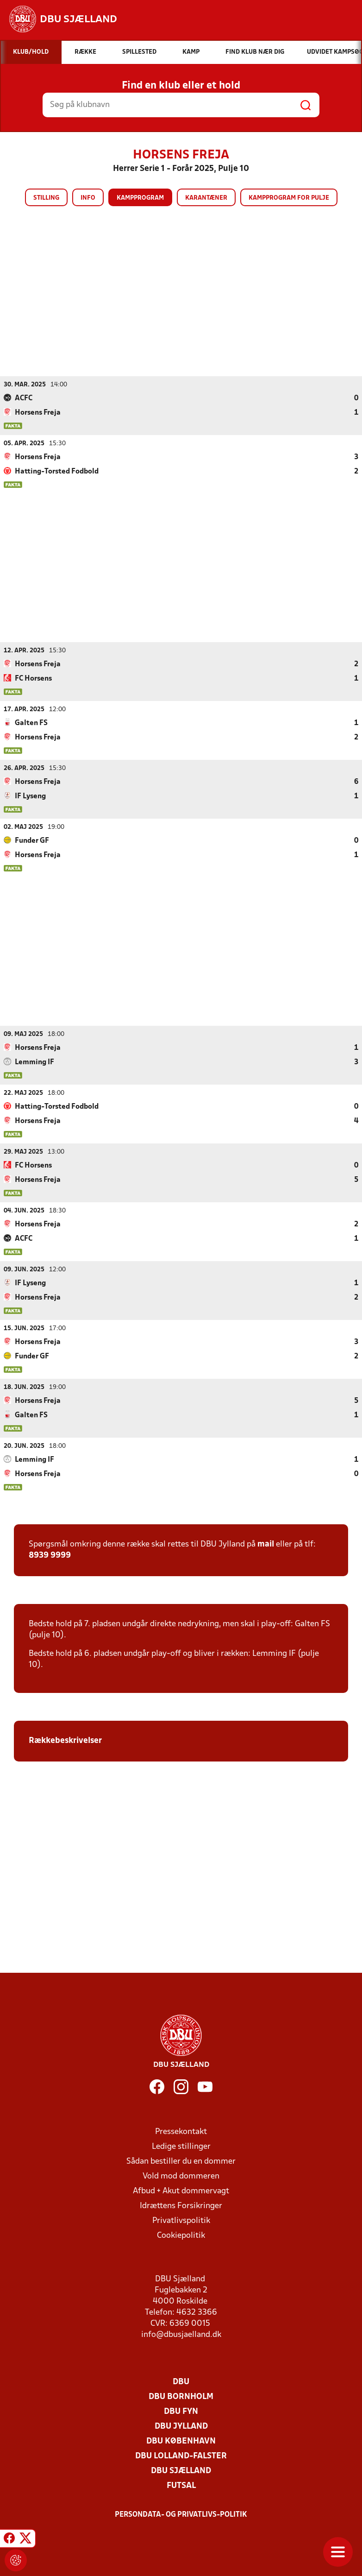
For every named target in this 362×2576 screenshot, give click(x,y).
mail (265, 1544)
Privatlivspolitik (181, 2220)
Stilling (46, 198)
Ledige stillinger (181, 2146)
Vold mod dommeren (181, 2176)
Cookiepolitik (181, 2235)
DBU (181, 2382)
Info (88, 198)
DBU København (181, 2441)
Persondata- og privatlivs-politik (181, 2514)
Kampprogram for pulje (289, 198)
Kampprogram (140, 198)
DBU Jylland (181, 2426)
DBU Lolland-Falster (181, 2456)
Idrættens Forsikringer (181, 2206)
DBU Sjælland (181, 2471)
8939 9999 (50, 1555)
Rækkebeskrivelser (66, 1740)
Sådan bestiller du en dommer (181, 2161)
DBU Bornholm (181, 2396)
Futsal (181, 2485)
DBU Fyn (181, 2411)
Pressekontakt (181, 2131)
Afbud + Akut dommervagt (181, 2191)
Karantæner (206, 198)
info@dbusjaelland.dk (181, 2334)
